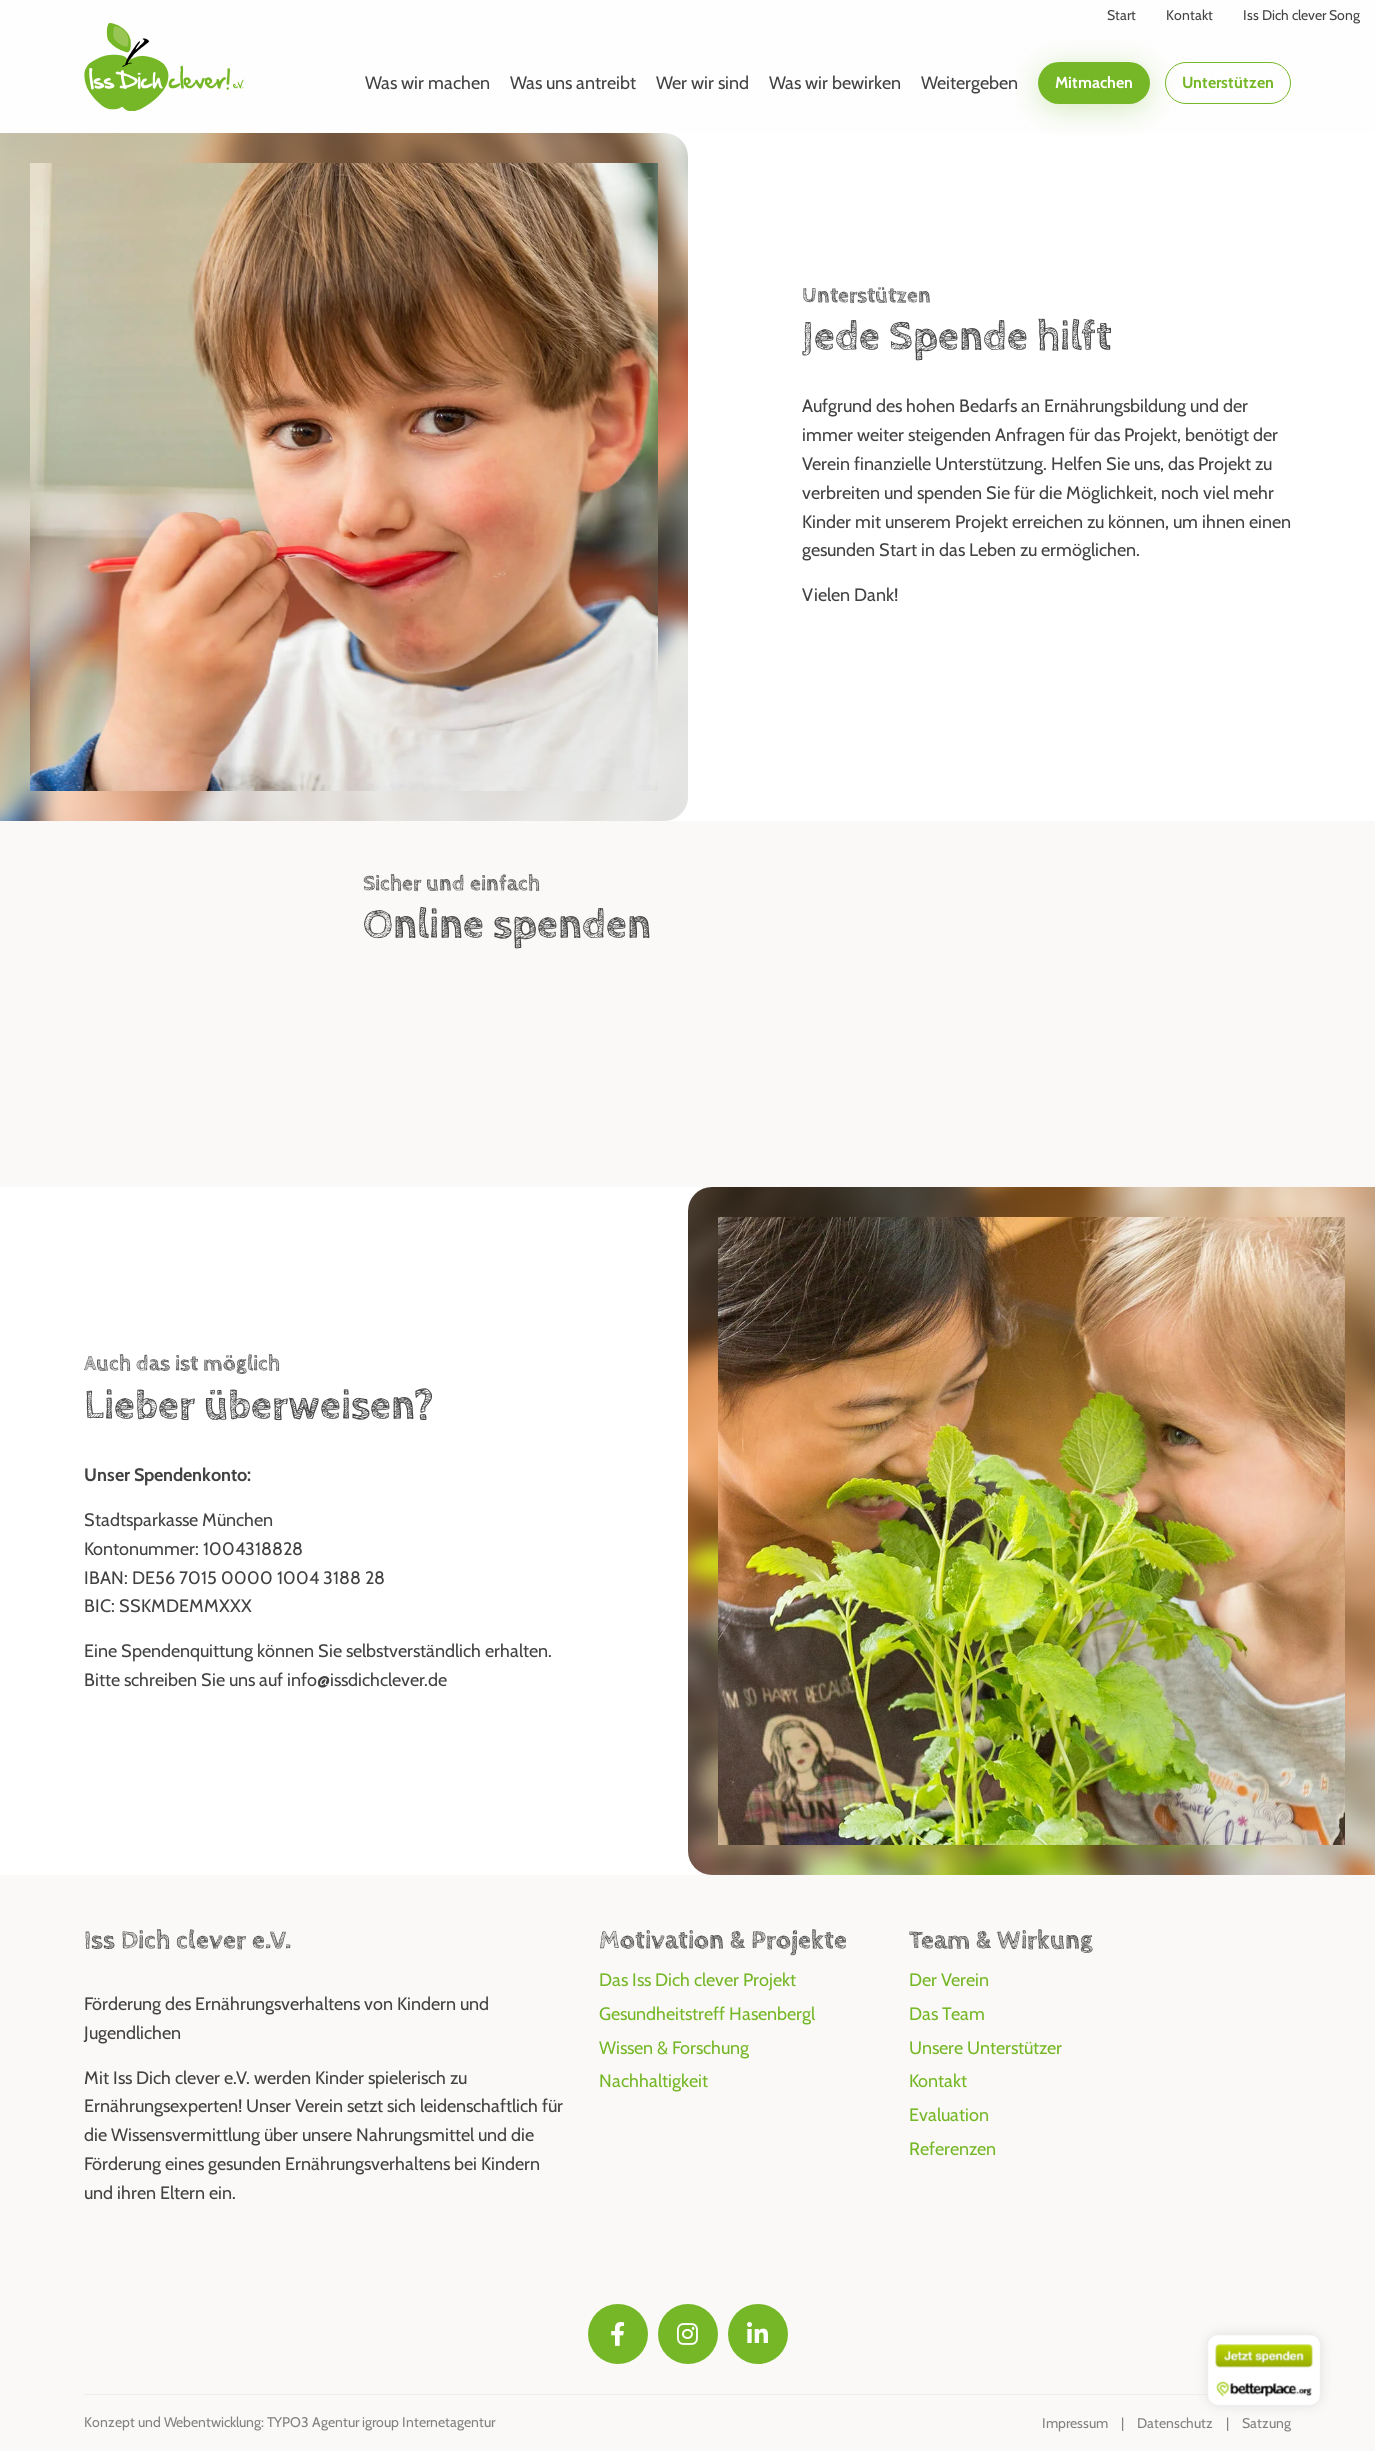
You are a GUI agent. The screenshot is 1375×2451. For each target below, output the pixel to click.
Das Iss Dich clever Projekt (697, 1980)
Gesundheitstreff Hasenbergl (707, 2014)
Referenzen (952, 2149)
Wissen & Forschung (674, 2048)
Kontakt (938, 2081)
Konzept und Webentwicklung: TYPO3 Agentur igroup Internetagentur (289, 2422)
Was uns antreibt (573, 83)
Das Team (947, 2014)
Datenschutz (1175, 2423)
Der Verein (949, 1980)
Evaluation (949, 2115)
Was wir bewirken (835, 83)
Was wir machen (427, 83)
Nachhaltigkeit (653, 2081)
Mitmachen (1094, 82)
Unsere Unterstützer (985, 2048)
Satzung (1266, 2423)
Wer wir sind (702, 83)
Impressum (1075, 2423)
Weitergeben (969, 83)
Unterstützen (1228, 82)
